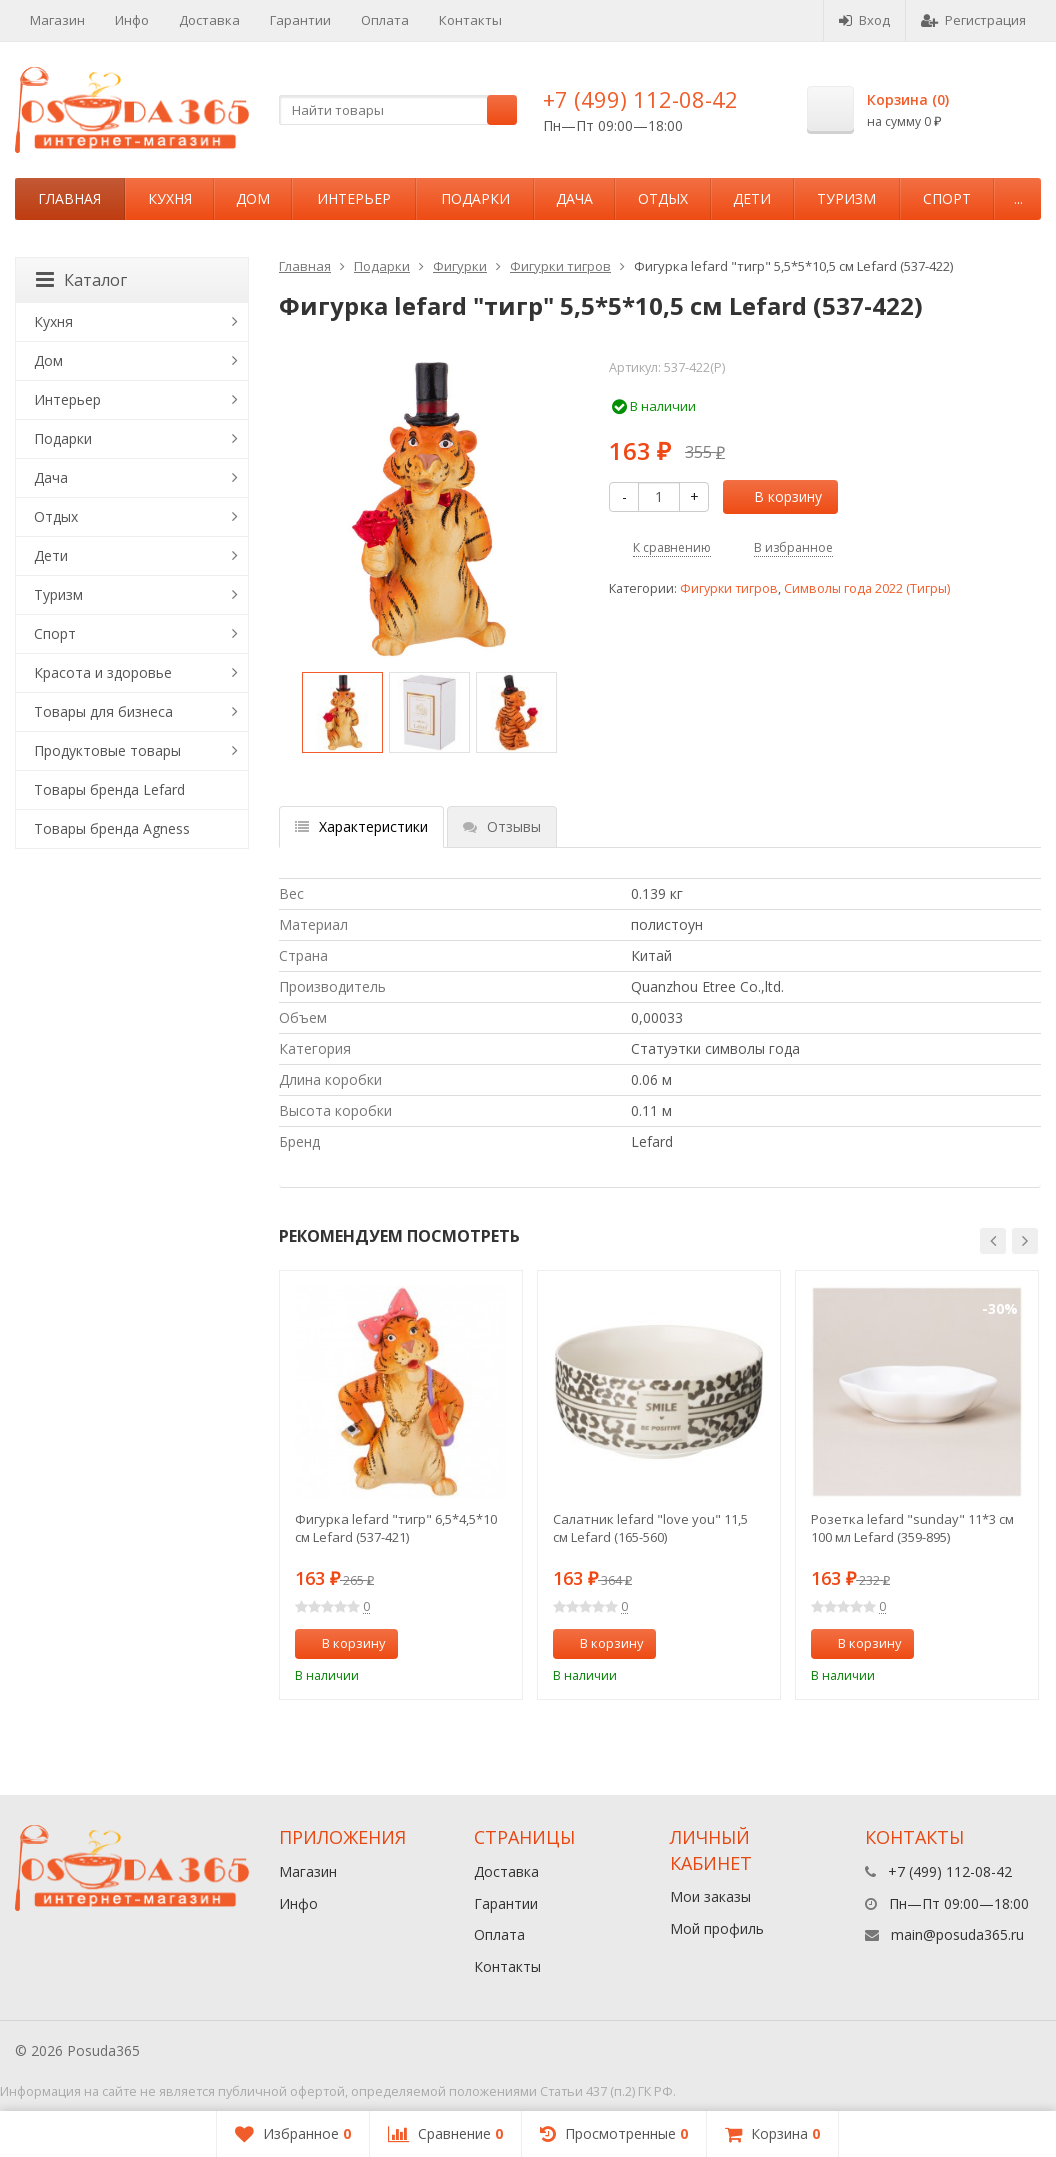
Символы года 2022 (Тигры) (867, 588)
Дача (574, 198)
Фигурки (460, 266)
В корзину (777, 496)
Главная (69, 198)
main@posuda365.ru (957, 1934)
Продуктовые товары (107, 750)
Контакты (470, 20)
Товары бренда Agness (112, 828)
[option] (342, 712)
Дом (253, 198)
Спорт (947, 198)
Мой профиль (717, 1928)
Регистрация (973, 20)
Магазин (57, 20)
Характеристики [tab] (361, 826)
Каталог (81, 280)
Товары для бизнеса (103, 711)
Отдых (663, 198)
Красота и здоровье (103, 672)
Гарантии (300, 20)
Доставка (209, 20)
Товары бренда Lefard (109, 789)
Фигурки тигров (560, 266)
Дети (752, 198)
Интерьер (354, 198)
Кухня (170, 198)
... (1018, 198)
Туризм (846, 198)
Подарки (475, 198)
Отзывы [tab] (502, 826)
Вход (864, 20)
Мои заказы (710, 1896)
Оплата (385, 20)
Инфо (132, 20)
